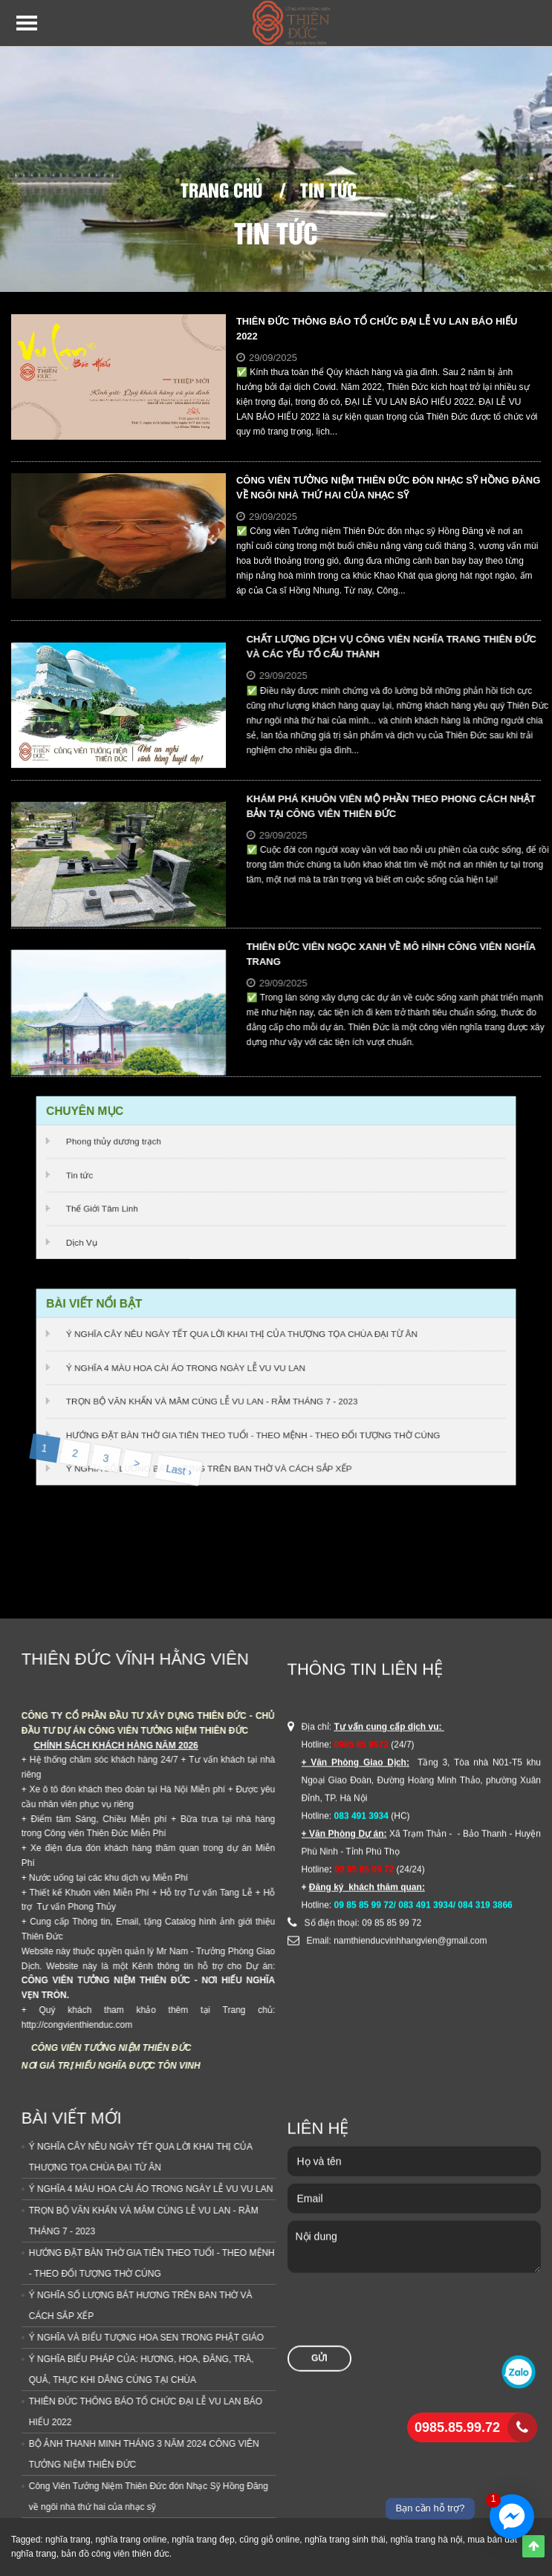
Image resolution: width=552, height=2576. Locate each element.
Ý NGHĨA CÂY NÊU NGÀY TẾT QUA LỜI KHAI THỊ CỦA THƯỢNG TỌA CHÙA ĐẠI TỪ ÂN (242, 1336)
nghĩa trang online (130, 2539)
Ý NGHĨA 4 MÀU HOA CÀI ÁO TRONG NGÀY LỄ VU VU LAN (188, 1368)
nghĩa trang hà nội (426, 2539)
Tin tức (328, 189)
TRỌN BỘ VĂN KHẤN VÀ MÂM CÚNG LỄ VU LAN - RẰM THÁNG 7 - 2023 (214, 1400)
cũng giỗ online (269, 2539)
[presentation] (400, 1826)
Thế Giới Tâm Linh (108, 1207)
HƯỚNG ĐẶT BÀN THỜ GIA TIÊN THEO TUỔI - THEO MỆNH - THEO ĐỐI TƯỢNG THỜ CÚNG (254, 1433)
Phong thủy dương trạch (119, 1143)
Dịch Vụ (88, 1240)
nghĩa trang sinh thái (345, 2539)
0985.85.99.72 (457, 2427)
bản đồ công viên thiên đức (115, 2554)
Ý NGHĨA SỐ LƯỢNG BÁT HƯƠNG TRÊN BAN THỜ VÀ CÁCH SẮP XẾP (211, 1466)
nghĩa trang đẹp (203, 2539)
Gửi (319, 1867)
